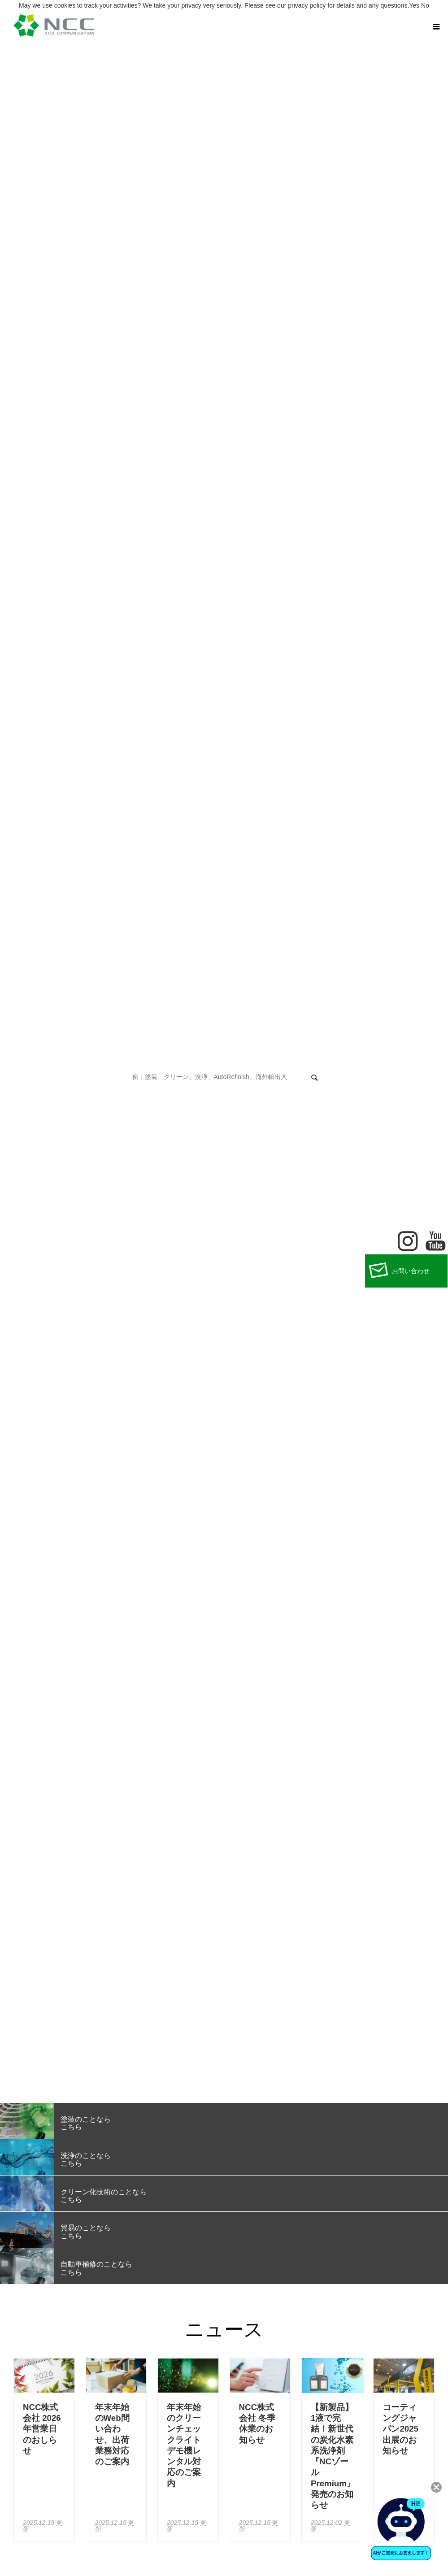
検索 (314, 1078)
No (425, 5)
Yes (414, 5)
